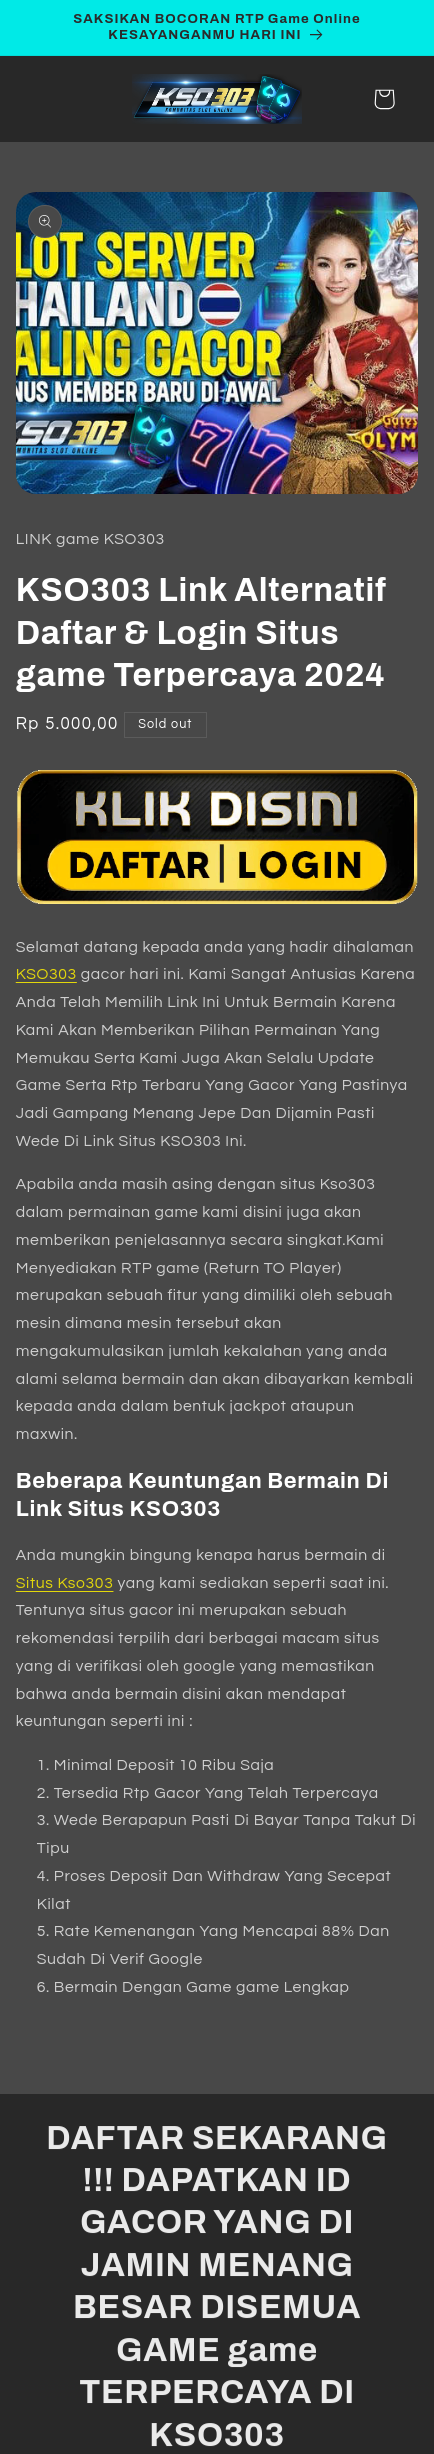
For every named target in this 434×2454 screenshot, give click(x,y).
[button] (384, 99)
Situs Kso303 (65, 1583)
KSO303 (46, 974)
